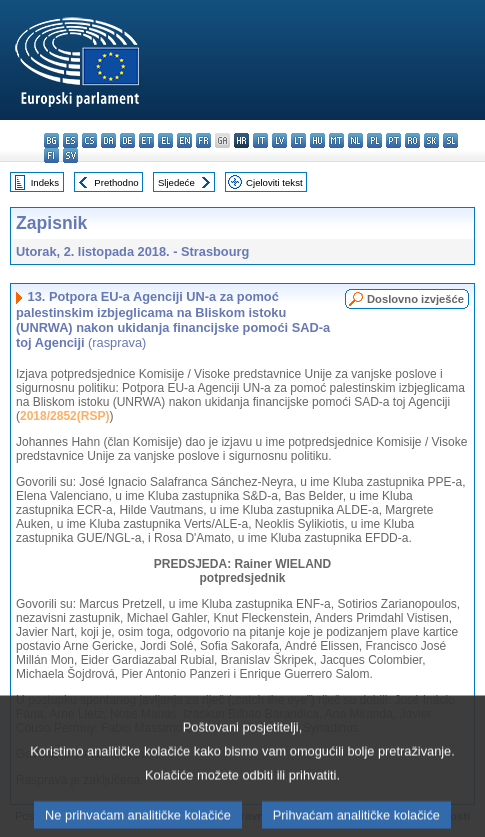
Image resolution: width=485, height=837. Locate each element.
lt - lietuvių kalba (298, 140)
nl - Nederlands (355, 140)
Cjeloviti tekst (274, 182)
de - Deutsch (127, 140)
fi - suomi (51, 155)
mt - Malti (336, 140)
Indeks (45, 182)
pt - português (393, 140)
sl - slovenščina (450, 140)
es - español (70, 140)
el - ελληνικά (165, 140)
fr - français (203, 140)
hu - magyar (317, 140)
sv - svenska (70, 155)
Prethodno (116, 182)
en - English (184, 140)
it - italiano (260, 140)
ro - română (412, 140)
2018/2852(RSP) (64, 416)
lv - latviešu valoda (279, 140)
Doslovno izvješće (415, 299)
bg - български (51, 140)
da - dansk (108, 140)
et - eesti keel (146, 140)
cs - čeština (89, 140)
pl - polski (374, 140)
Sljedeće (176, 182)
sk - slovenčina (431, 140)
